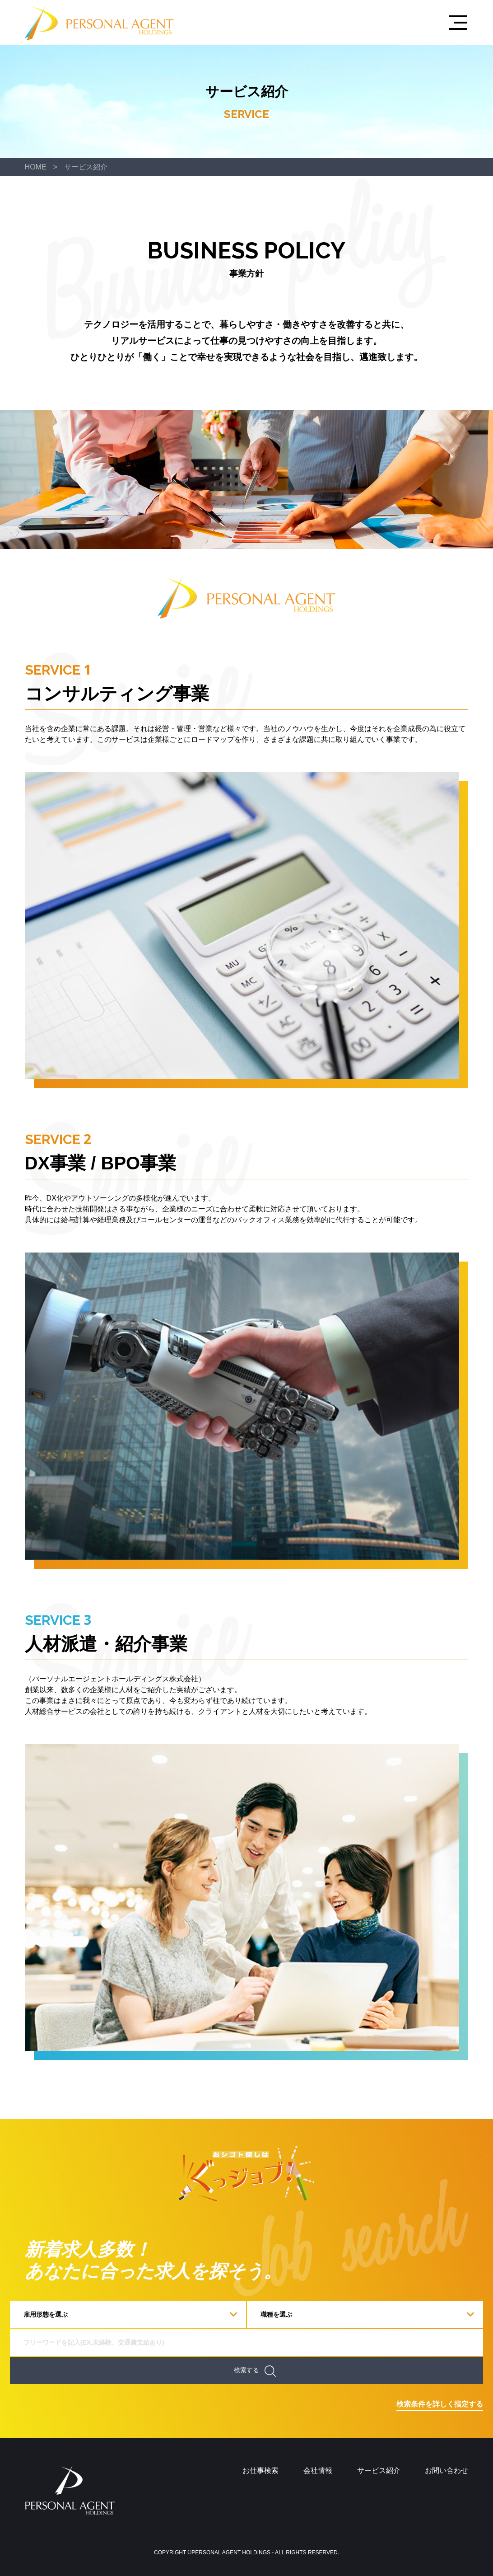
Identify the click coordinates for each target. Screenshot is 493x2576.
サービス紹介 (85, 167)
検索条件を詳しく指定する (439, 2404)
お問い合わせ (446, 2470)
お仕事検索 (260, 2470)
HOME (36, 167)
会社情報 (317, 2470)
